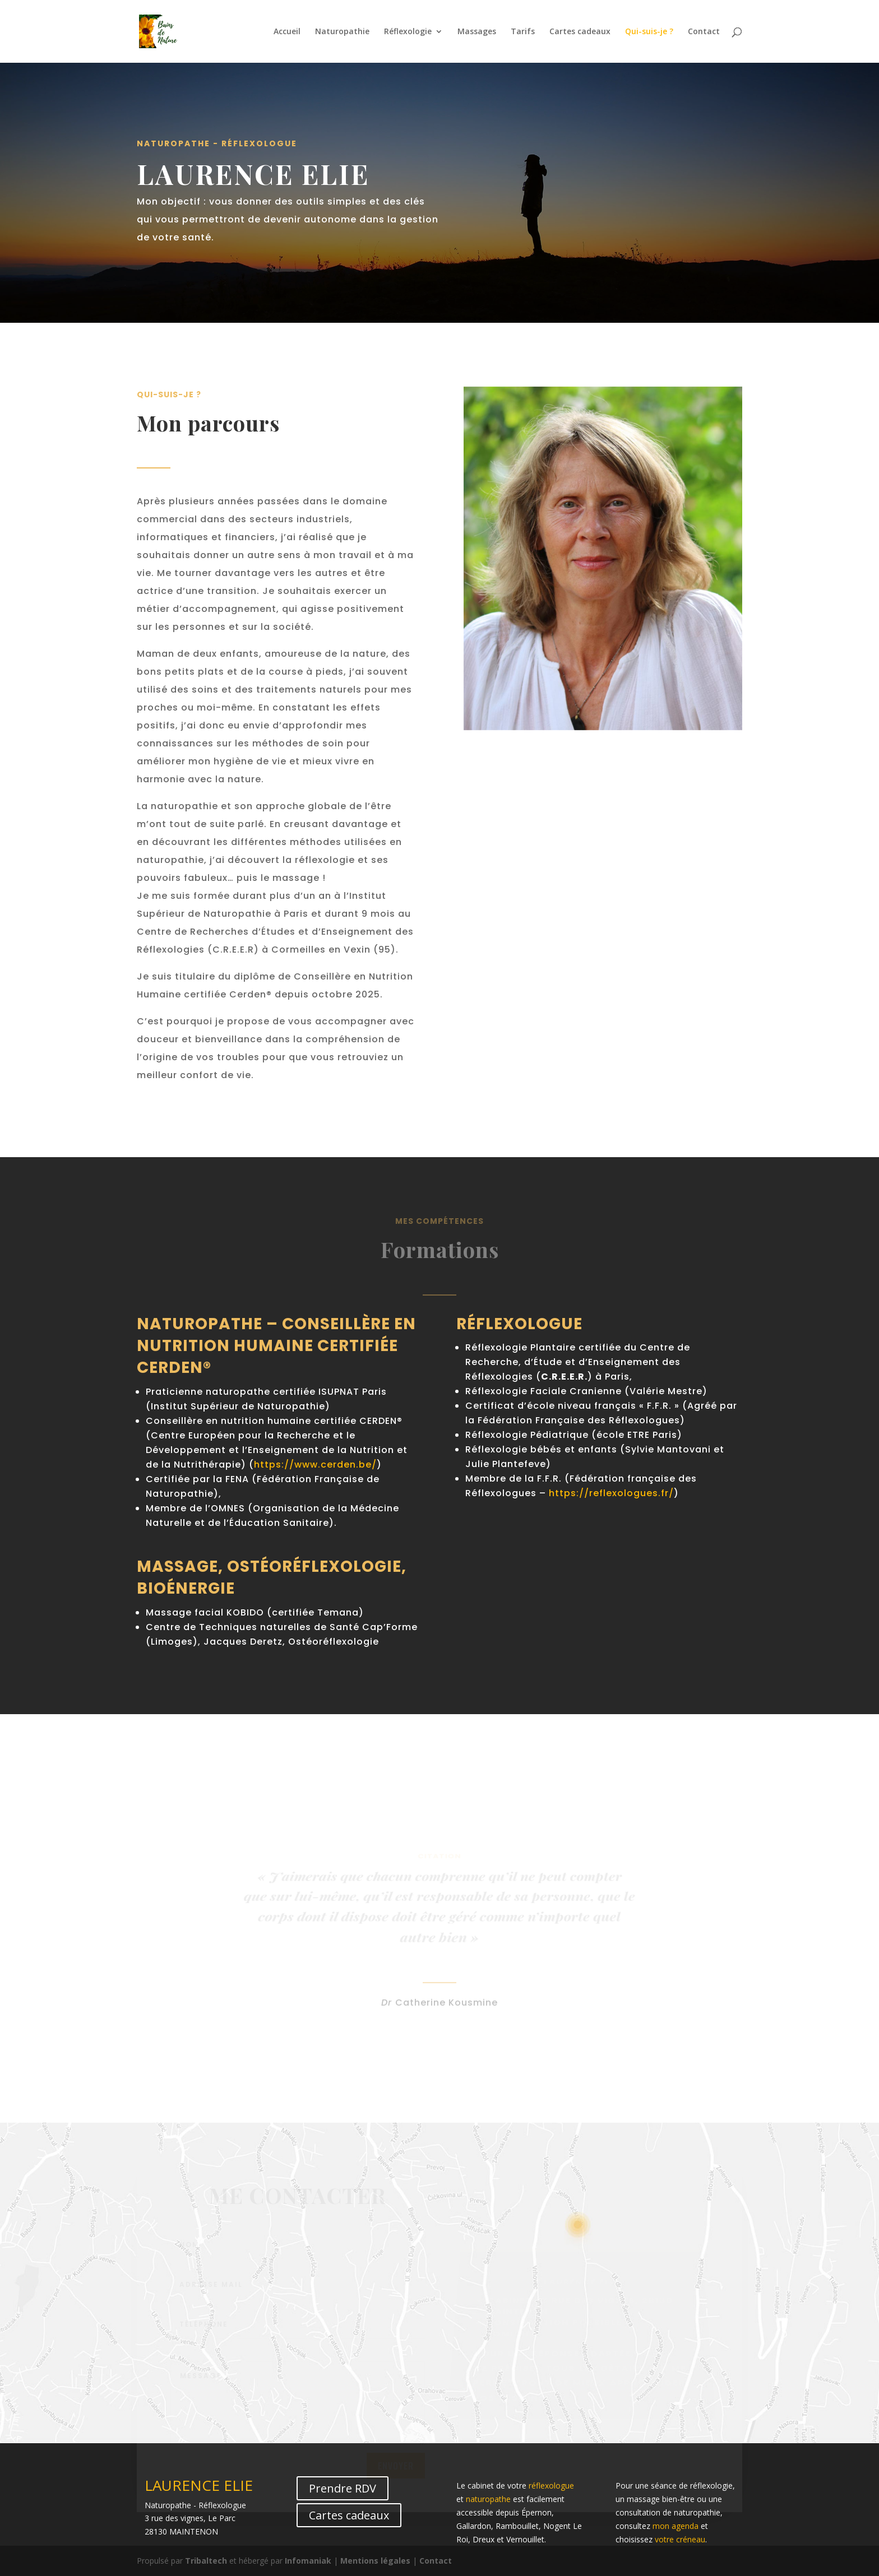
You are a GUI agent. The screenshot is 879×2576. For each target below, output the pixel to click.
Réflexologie (408, 31)
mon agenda (675, 2526)
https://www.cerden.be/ (315, 1464)
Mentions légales (375, 2560)
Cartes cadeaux (579, 31)
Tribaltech (206, 2560)
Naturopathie (342, 31)
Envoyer (396, 2469)
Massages (476, 31)
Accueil (287, 31)
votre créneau (680, 2539)
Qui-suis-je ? (649, 31)
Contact (704, 31)
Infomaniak (308, 2560)
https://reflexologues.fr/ (611, 1493)
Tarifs (523, 31)
